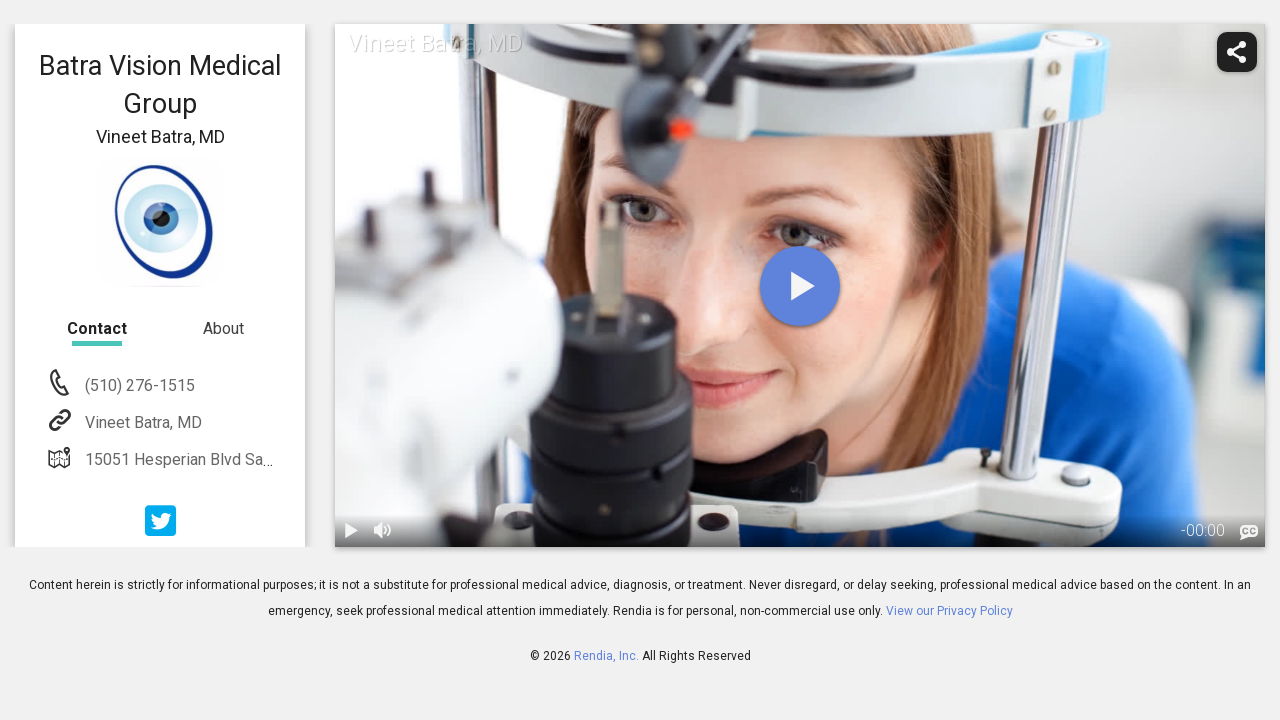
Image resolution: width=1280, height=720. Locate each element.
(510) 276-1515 (138, 385)
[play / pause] (351, 531)
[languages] (1249, 533)
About (223, 328)
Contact (97, 328)
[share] (1237, 52)
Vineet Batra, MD (141, 422)
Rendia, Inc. (606, 656)
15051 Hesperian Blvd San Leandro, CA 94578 (244, 459)
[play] (800, 286)
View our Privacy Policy (949, 611)
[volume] (383, 531)
